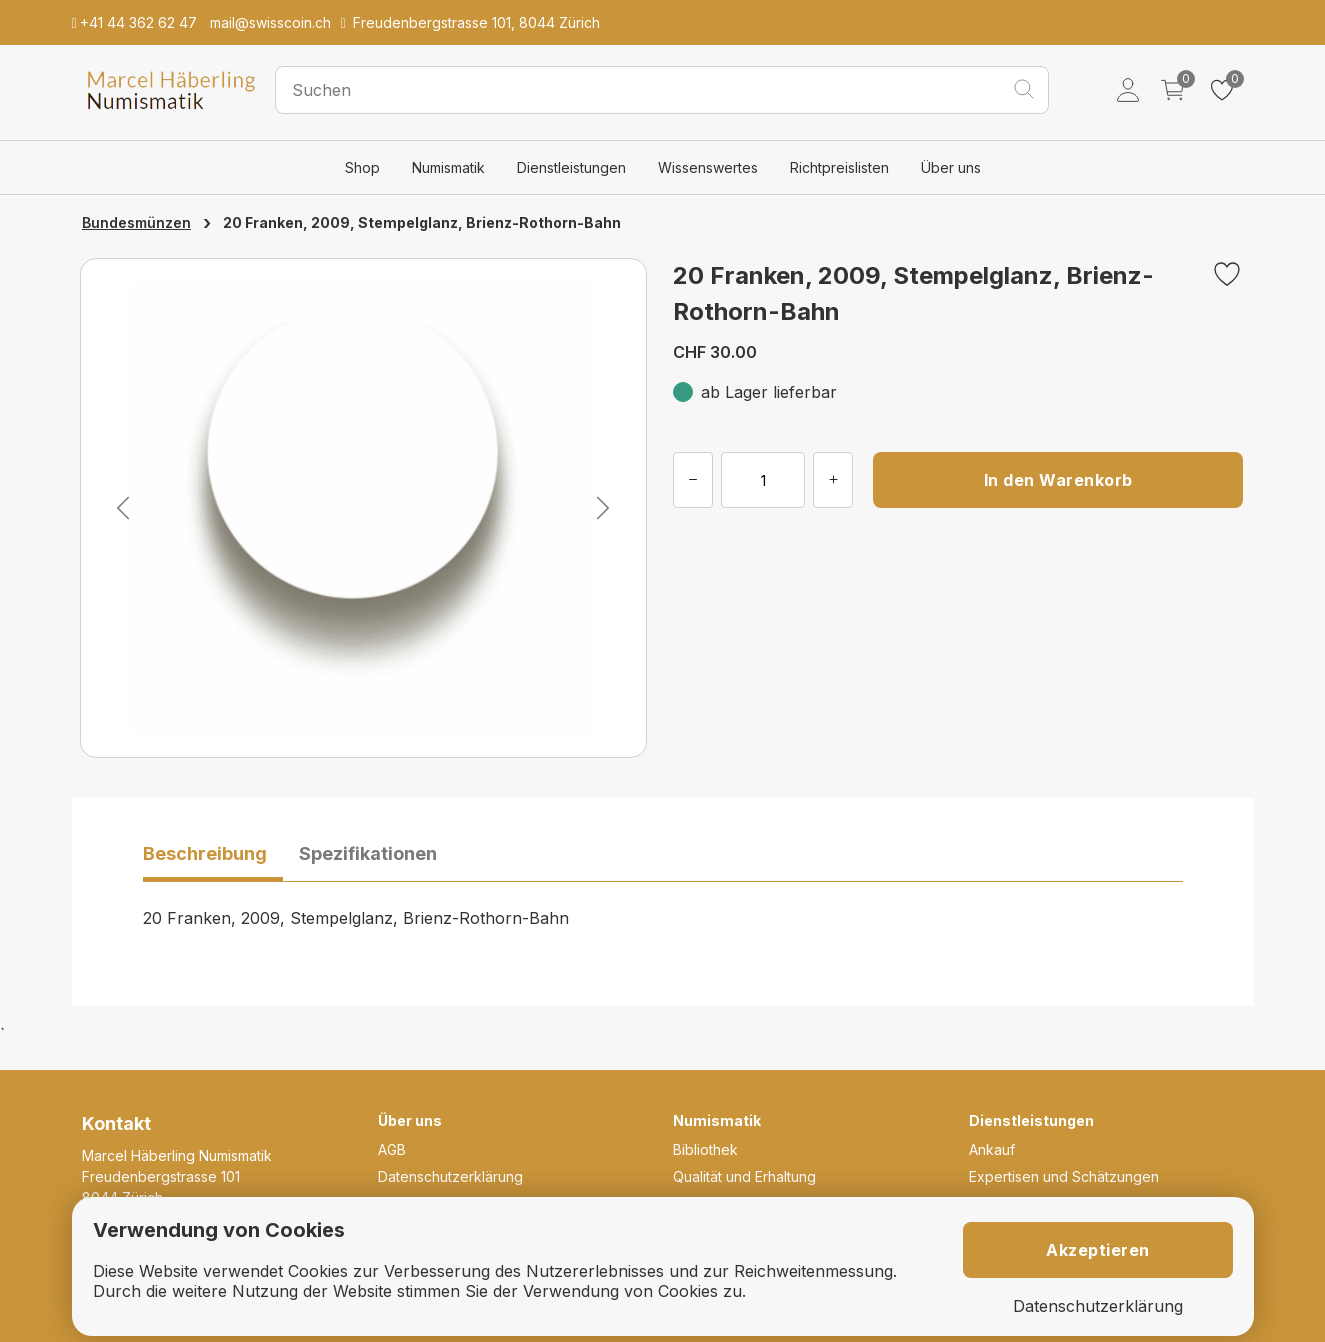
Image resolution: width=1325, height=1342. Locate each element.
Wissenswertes (708, 167)
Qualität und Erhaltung (744, 1176)
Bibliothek (705, 1149)
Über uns (951, 167)
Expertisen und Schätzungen (1064, 1176)
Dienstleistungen (571, 167)
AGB (392, 1149)
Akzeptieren (1098, 1250)
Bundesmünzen (136, 222)
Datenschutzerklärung (450, 1176)
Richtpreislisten (839, 167)
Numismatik (448, 167)
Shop (362, 167)
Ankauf (992, 1149)
